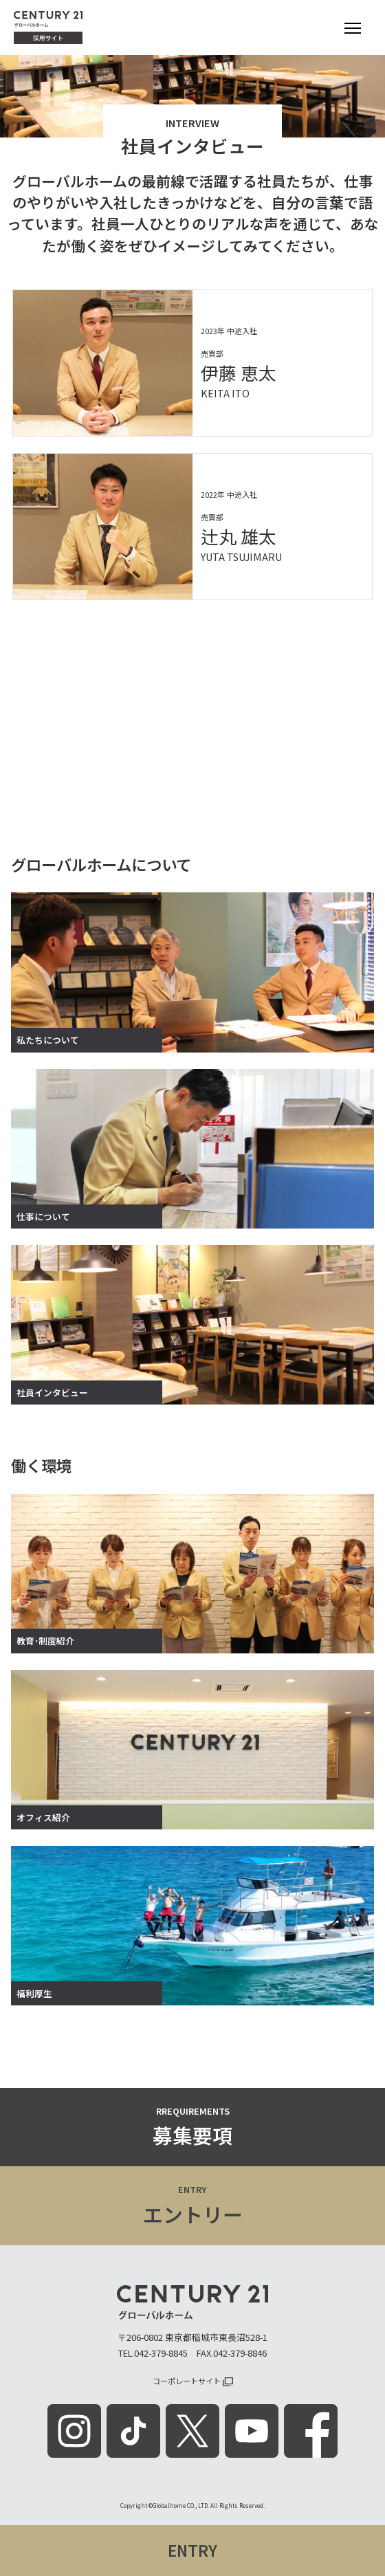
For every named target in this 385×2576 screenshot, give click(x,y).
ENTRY (192, 2550)
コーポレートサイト (193, 2380)
